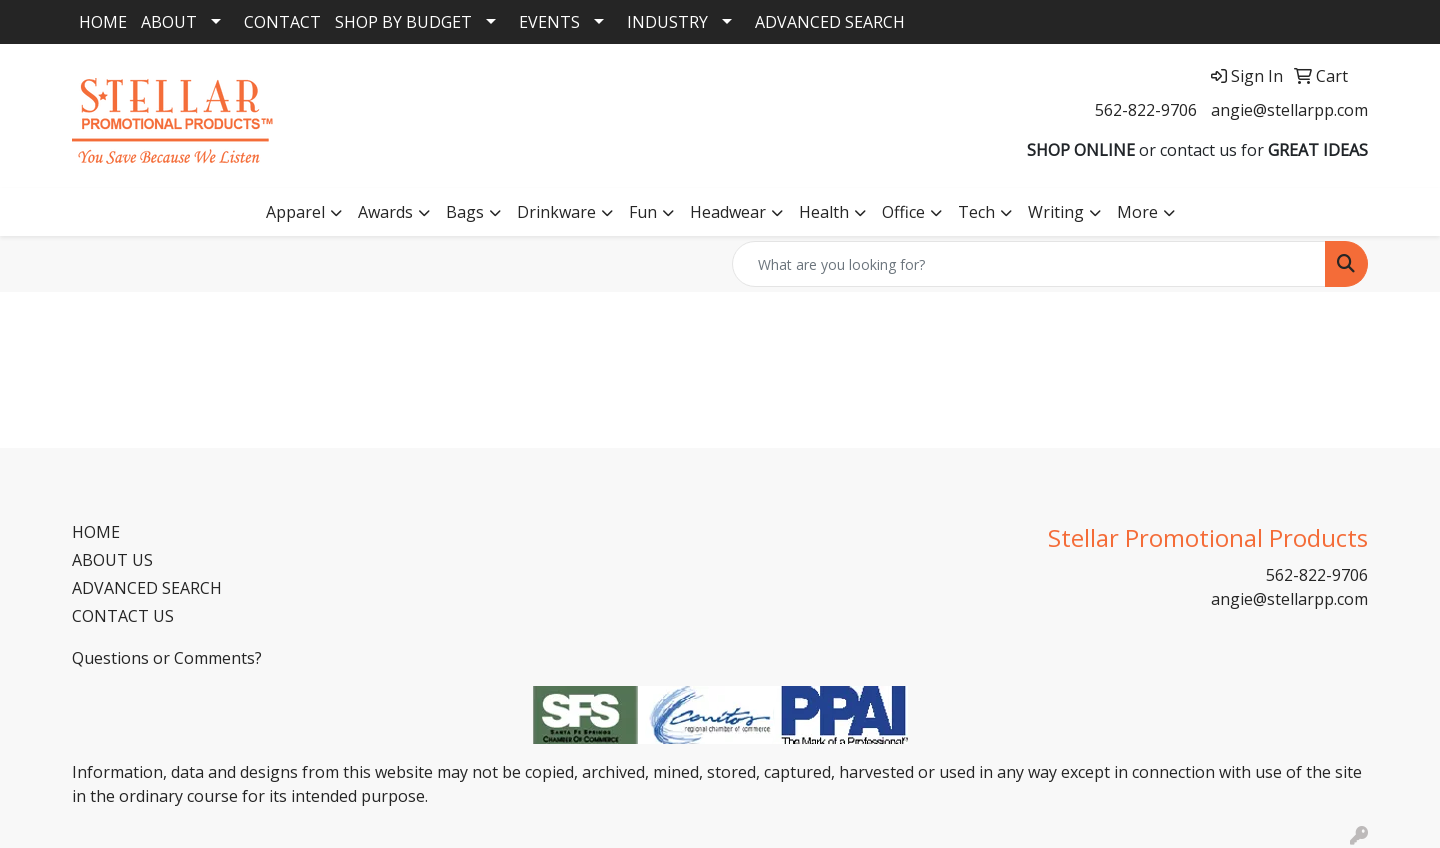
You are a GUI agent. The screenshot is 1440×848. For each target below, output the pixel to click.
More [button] (1137, 212)
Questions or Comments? (167, 658)
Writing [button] (1056, 212)
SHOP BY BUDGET (403, 22)
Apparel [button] (295, 212)
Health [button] (824, 212)
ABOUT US (112, 560)
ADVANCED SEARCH (830, 22)
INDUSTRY (667, 22)
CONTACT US (123, 616)
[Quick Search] (1029, 264)
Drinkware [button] (556, 212)
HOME (103, 22)
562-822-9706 (1146, 110)
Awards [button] (385, 212)
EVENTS (549, 22)
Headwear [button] (728, 212)
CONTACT (282, 22)
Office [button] (903, 212)
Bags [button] (465, 212)
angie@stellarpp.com (1289, 110)
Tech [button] (976, 212)
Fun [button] (643, 212)
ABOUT (169, 22)
